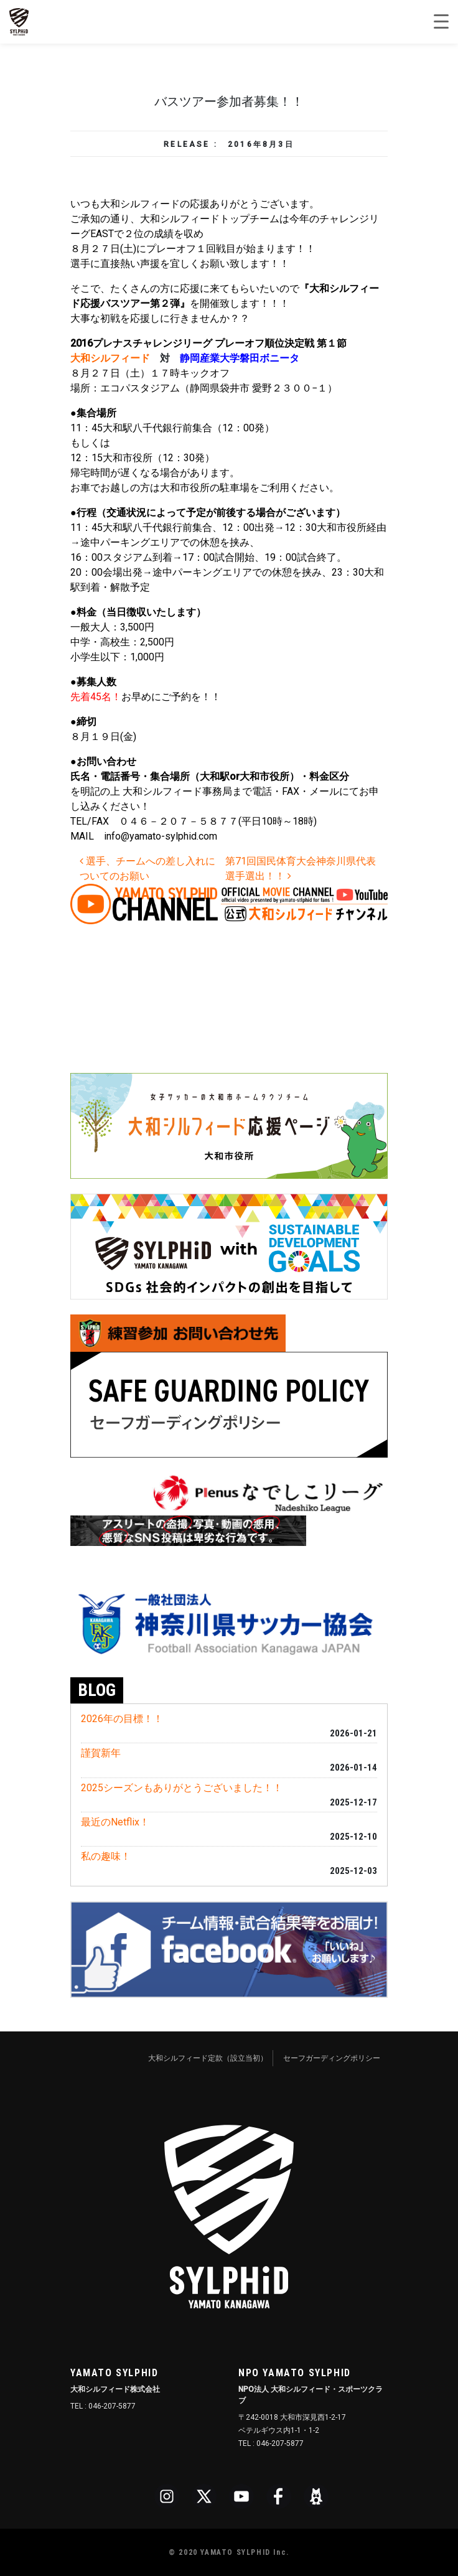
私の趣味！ (106, 1856)
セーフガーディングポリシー (331, 2058)
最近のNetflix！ (115, 1822)
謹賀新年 (101, 1753)
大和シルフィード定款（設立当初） (208, 2058)
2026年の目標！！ (122, 1719)
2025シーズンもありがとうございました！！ (182, 1788)
